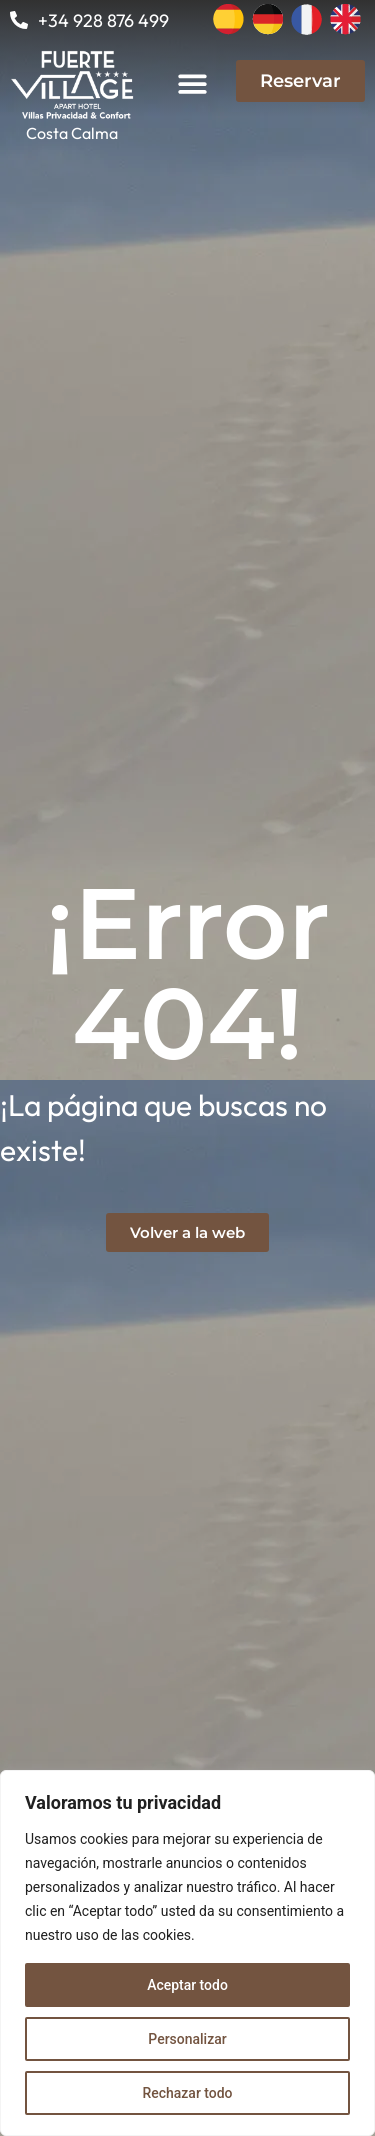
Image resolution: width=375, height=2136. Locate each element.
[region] (187, 1953)
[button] (193, 83)
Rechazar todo (187, 2093)
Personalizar (187, 2039)
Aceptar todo (187, 1985)
